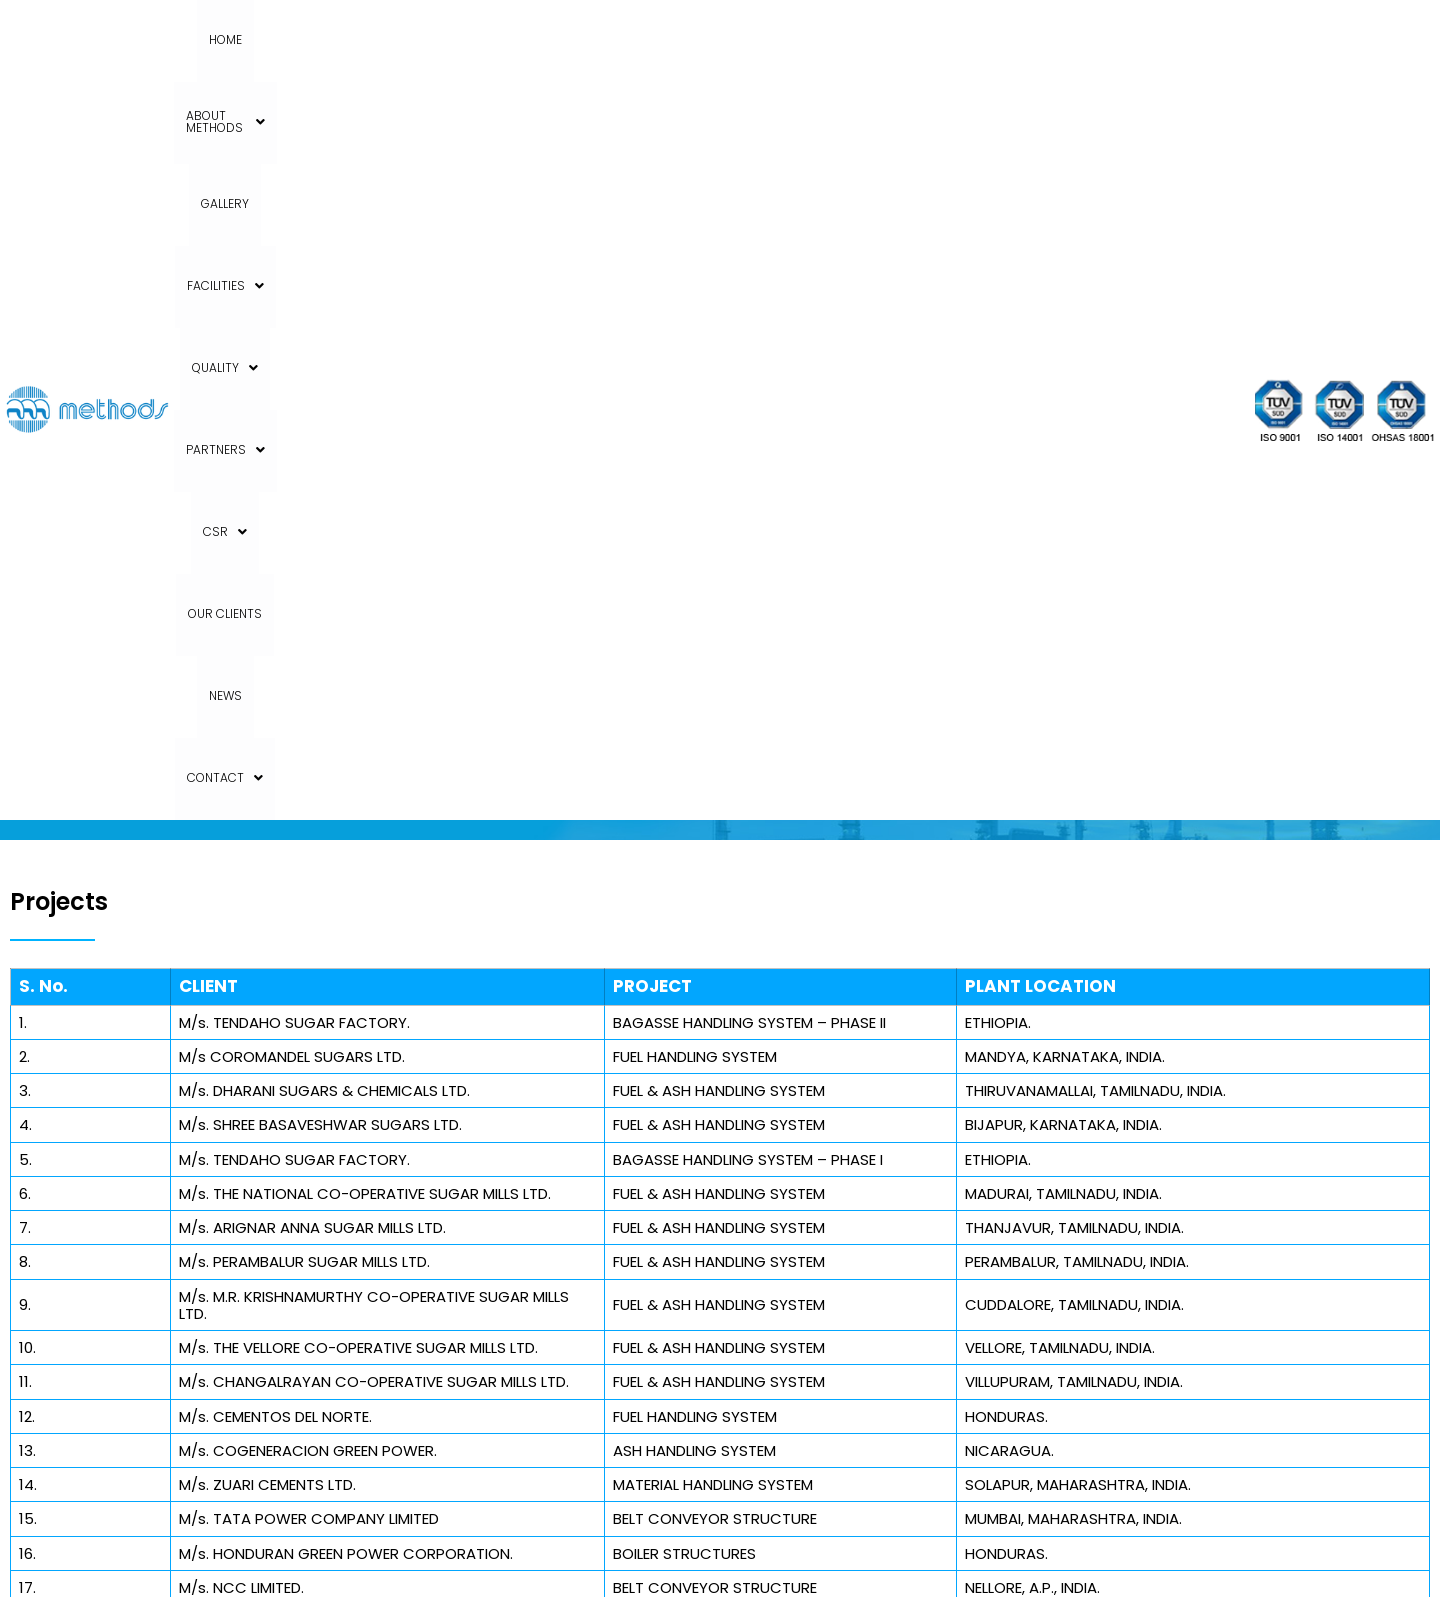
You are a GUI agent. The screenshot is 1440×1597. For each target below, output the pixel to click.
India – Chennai (892, 1166)
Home (298, 39)
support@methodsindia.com (188, 1383)
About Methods (398, 39)
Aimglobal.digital (864, 1557)
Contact (1109, 39)
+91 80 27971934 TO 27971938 (182, 1299)
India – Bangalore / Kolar (924, 1110)
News (1030, 39)
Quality (688, 39)
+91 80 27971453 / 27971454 (176, 1355)
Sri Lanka (867, 1194)
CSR (870, 39)
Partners (784, 39)
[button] (398, 41)
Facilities (592, 39)
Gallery (506, 39)
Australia (867, 1222)
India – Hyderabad (902, 1138)
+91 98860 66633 (140, 1327)
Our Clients (953, 39)
